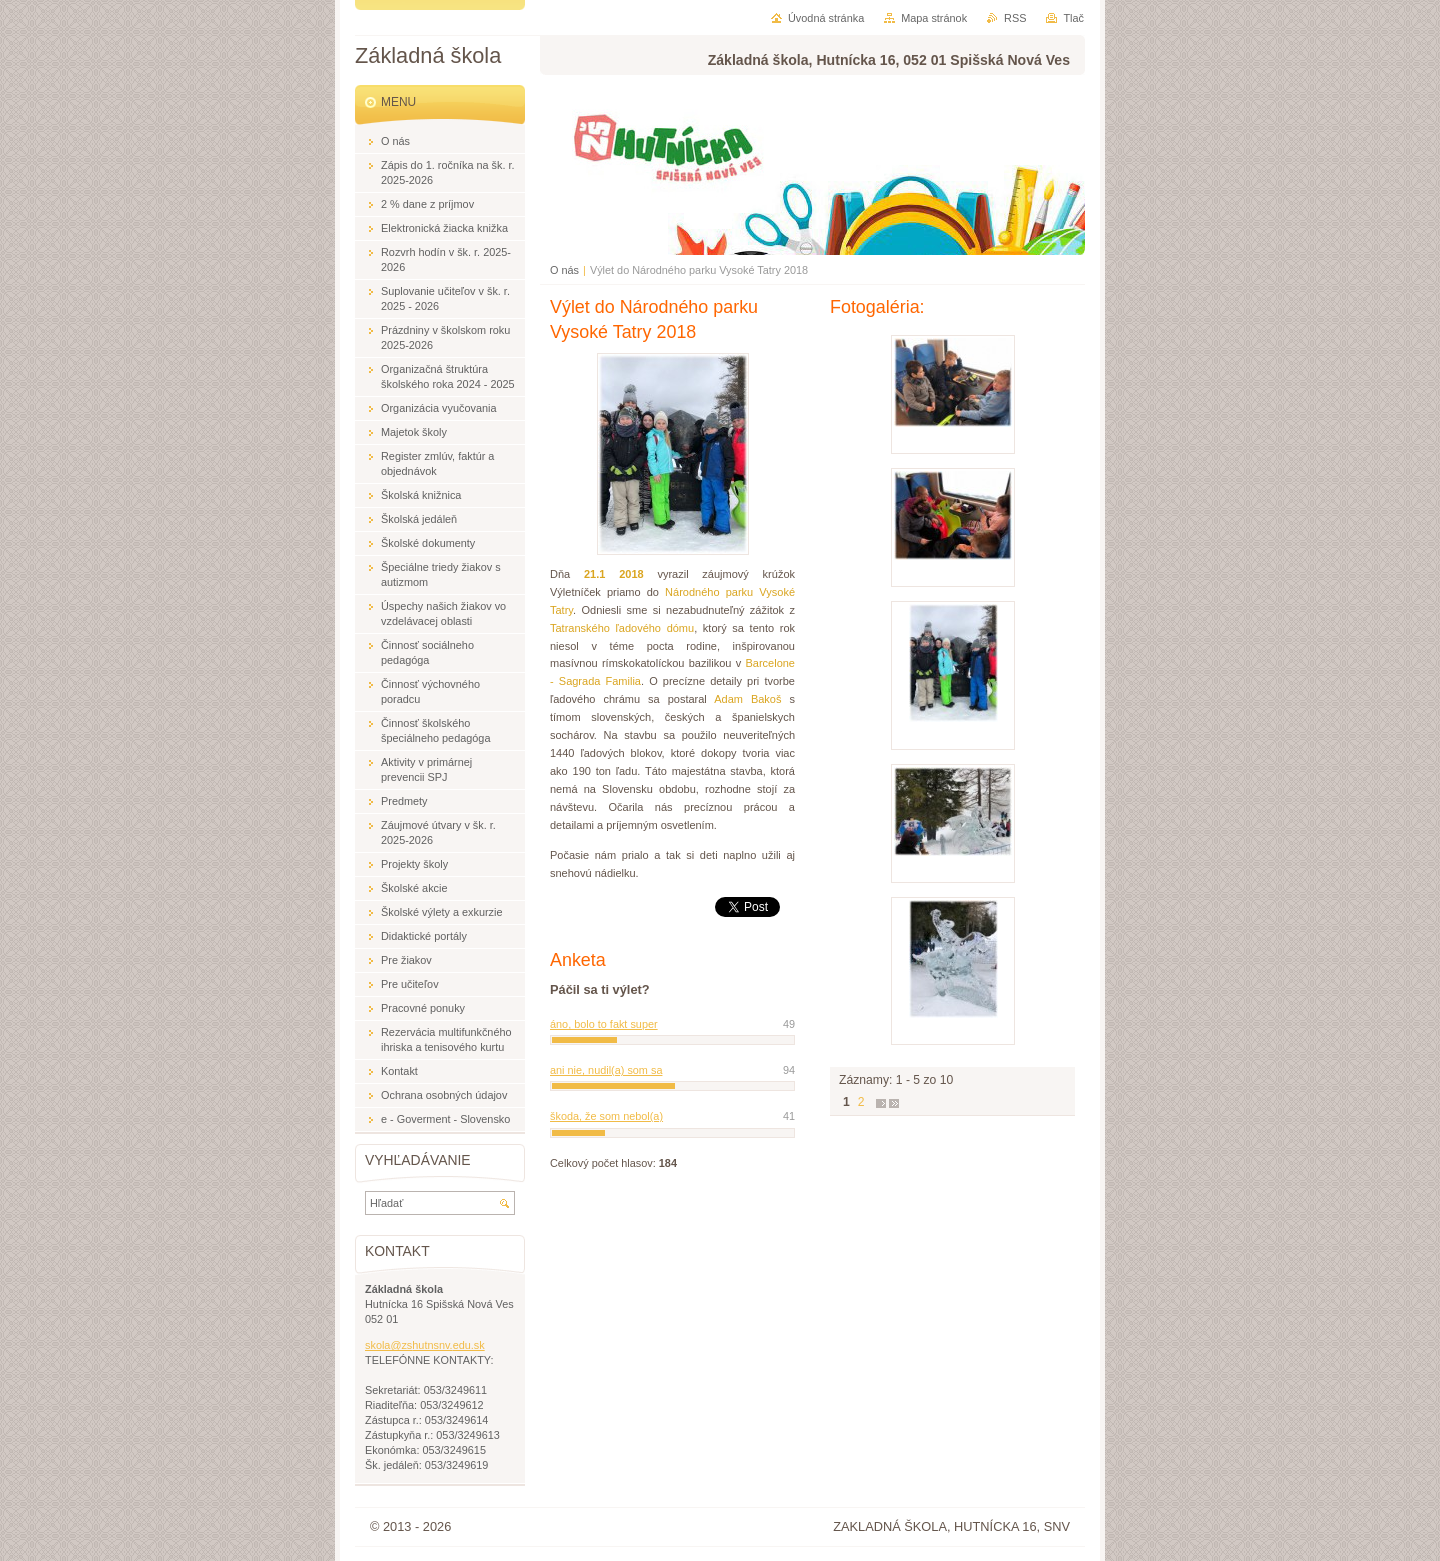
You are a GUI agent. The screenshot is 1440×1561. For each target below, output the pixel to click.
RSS (1015, 18)
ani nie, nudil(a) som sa (606, 1070)
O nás (564, 270)
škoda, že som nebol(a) (606, 1116)
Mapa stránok (934, 18)
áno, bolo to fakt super (604, 1024)
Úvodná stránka (826, 18)
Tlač (1073, 18)
